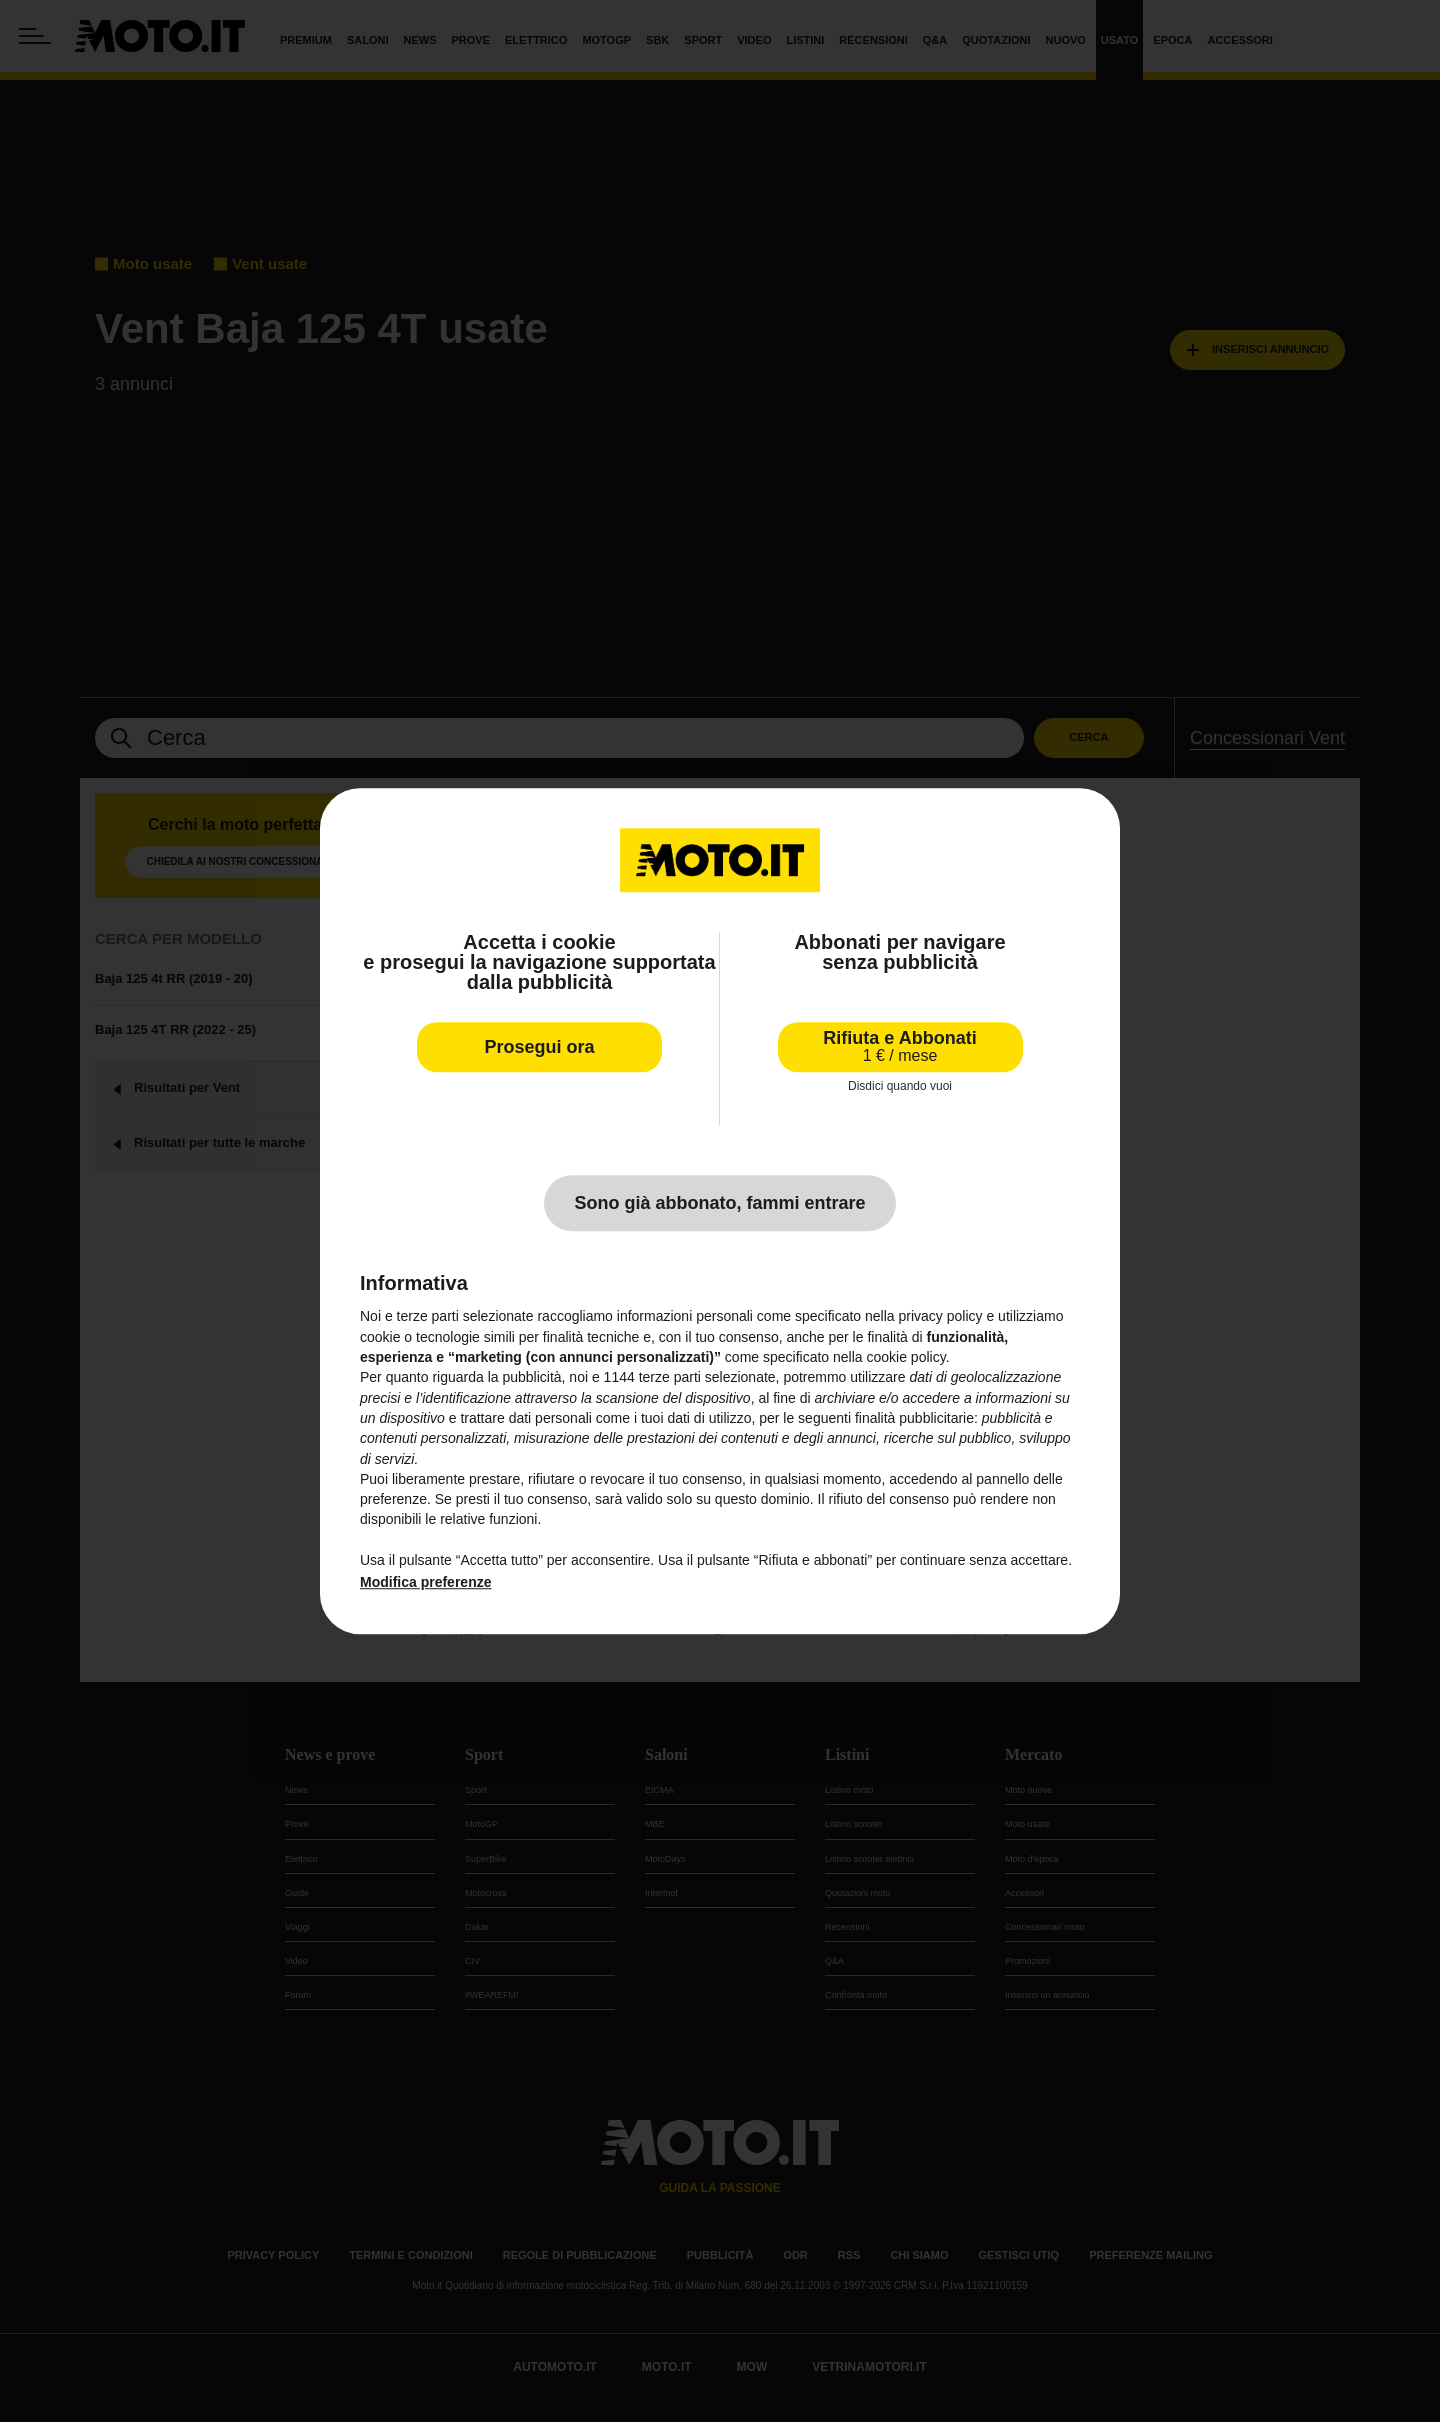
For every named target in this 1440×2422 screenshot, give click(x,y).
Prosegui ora (539, 1047)
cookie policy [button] (906, 1357)
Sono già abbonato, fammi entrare (719, 1204)
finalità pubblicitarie (914, 1418)
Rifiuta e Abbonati (899, 1046)
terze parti (670, 1378)
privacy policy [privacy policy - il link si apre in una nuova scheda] (941, 1317)
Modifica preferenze (425, 1583)
